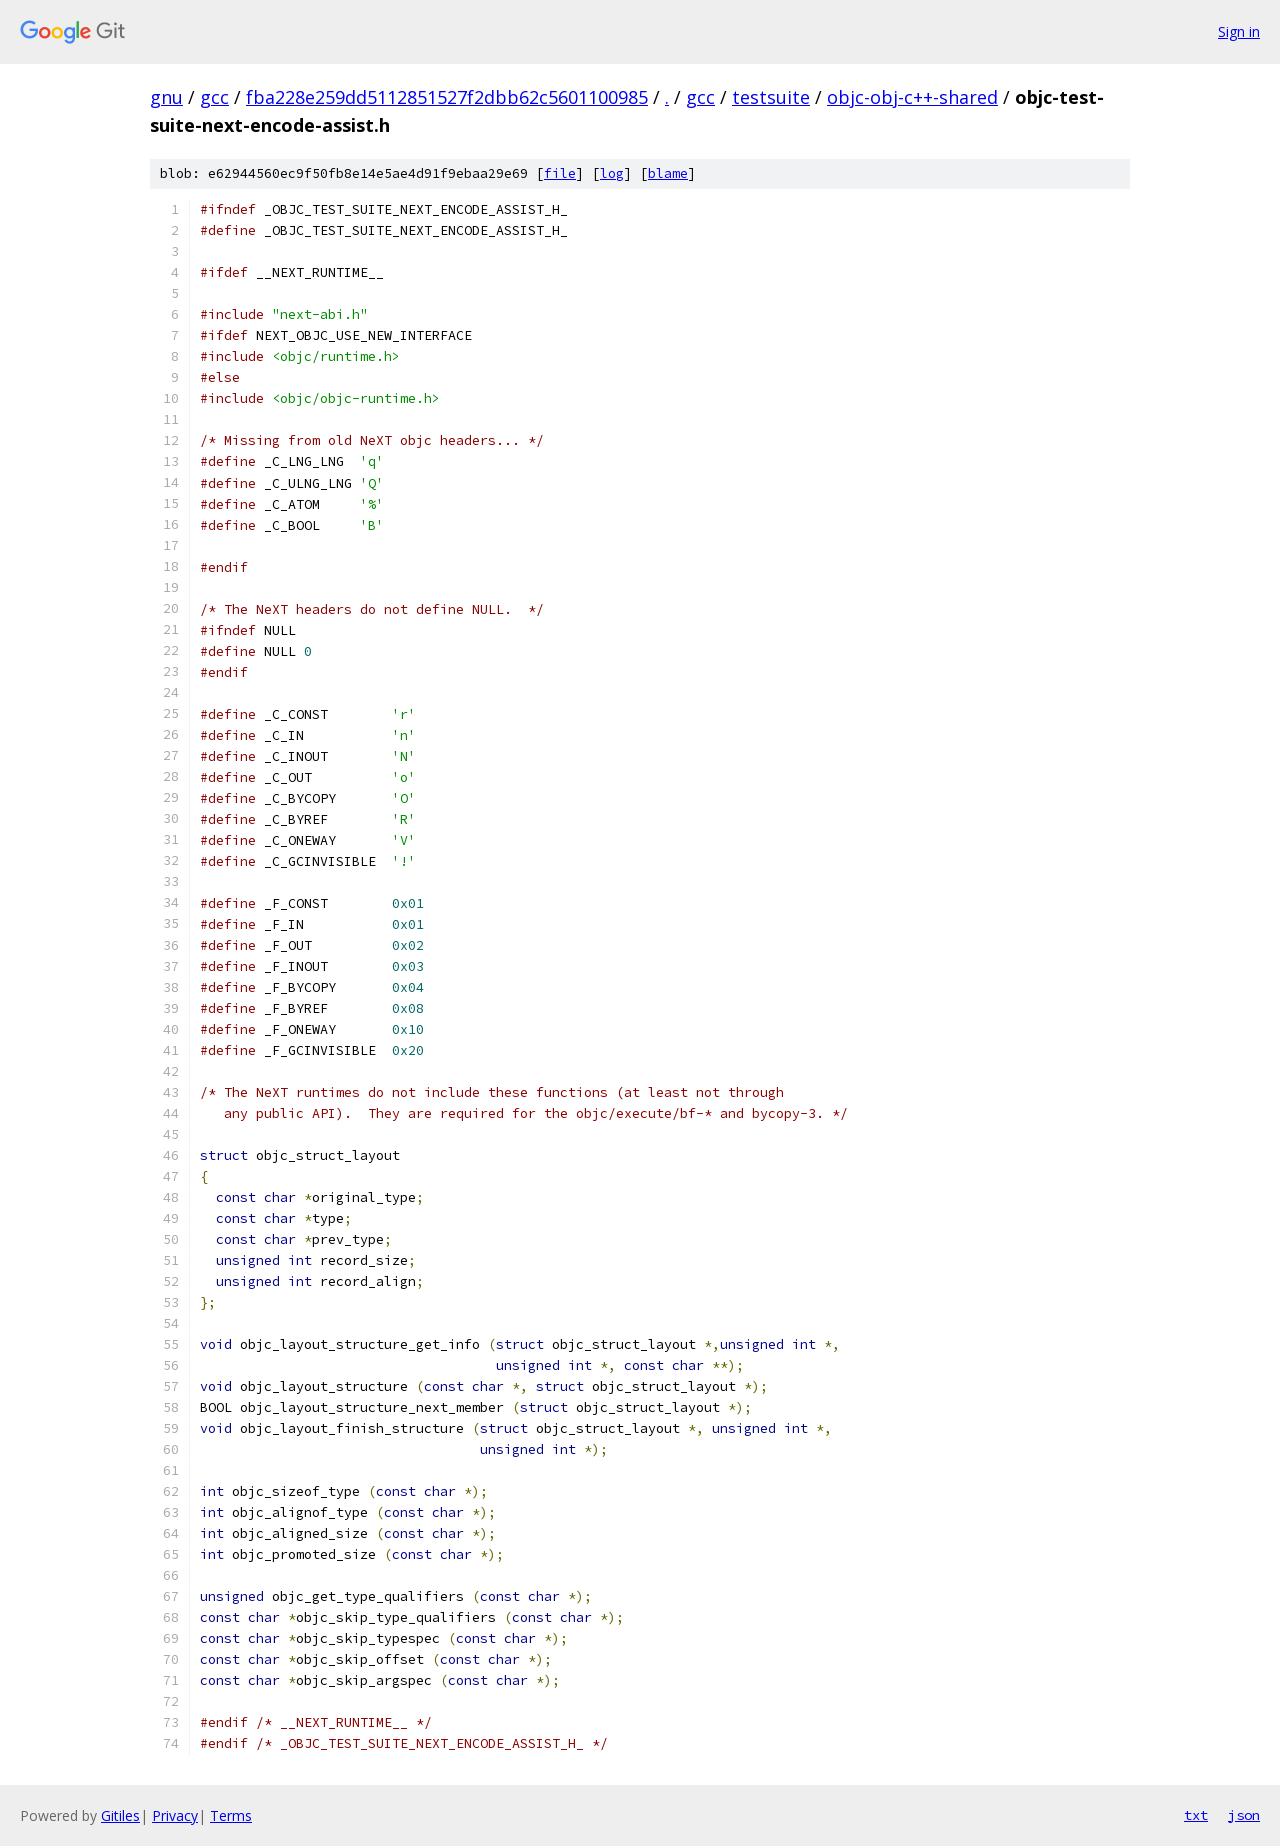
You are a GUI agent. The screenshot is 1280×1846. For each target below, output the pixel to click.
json (1244, 1815)
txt (1196, 1815)
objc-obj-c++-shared (912, 97)
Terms (231, 1815)
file (560, 173)
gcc (214, 97)
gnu (166, 97)
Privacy (175, 1815)
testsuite (771, 97)
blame (668, 173)
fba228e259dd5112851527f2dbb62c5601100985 (447, 97)
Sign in (1239, 31)
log (612, 173)
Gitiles (120, 1815)
